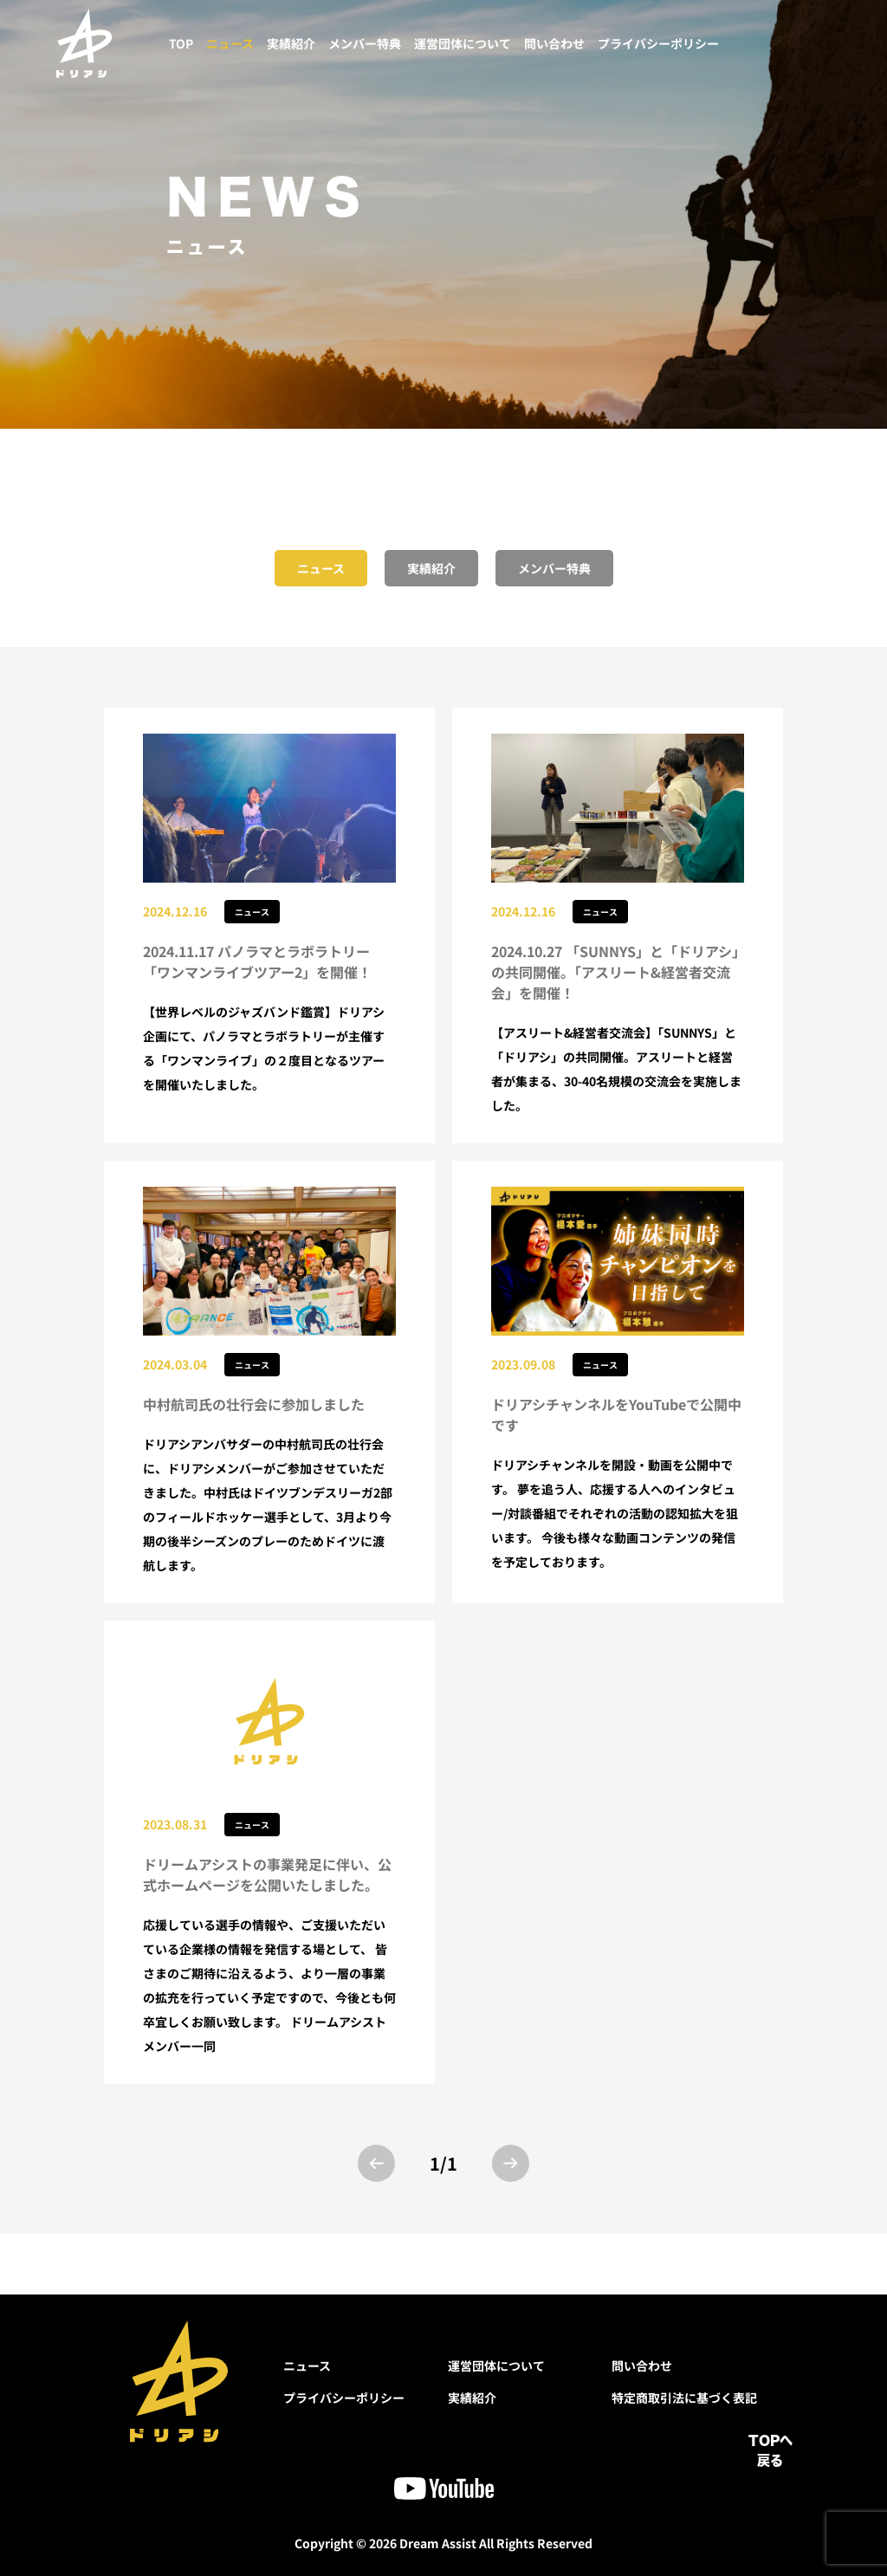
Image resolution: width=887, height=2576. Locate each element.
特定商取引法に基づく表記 (684, 2397)
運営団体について (462, 43)
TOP (181, 43)
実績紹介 (291, 43)
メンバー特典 (364, 43)
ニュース (230, 43)
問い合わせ (554, 43)
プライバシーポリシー (658, 43)
